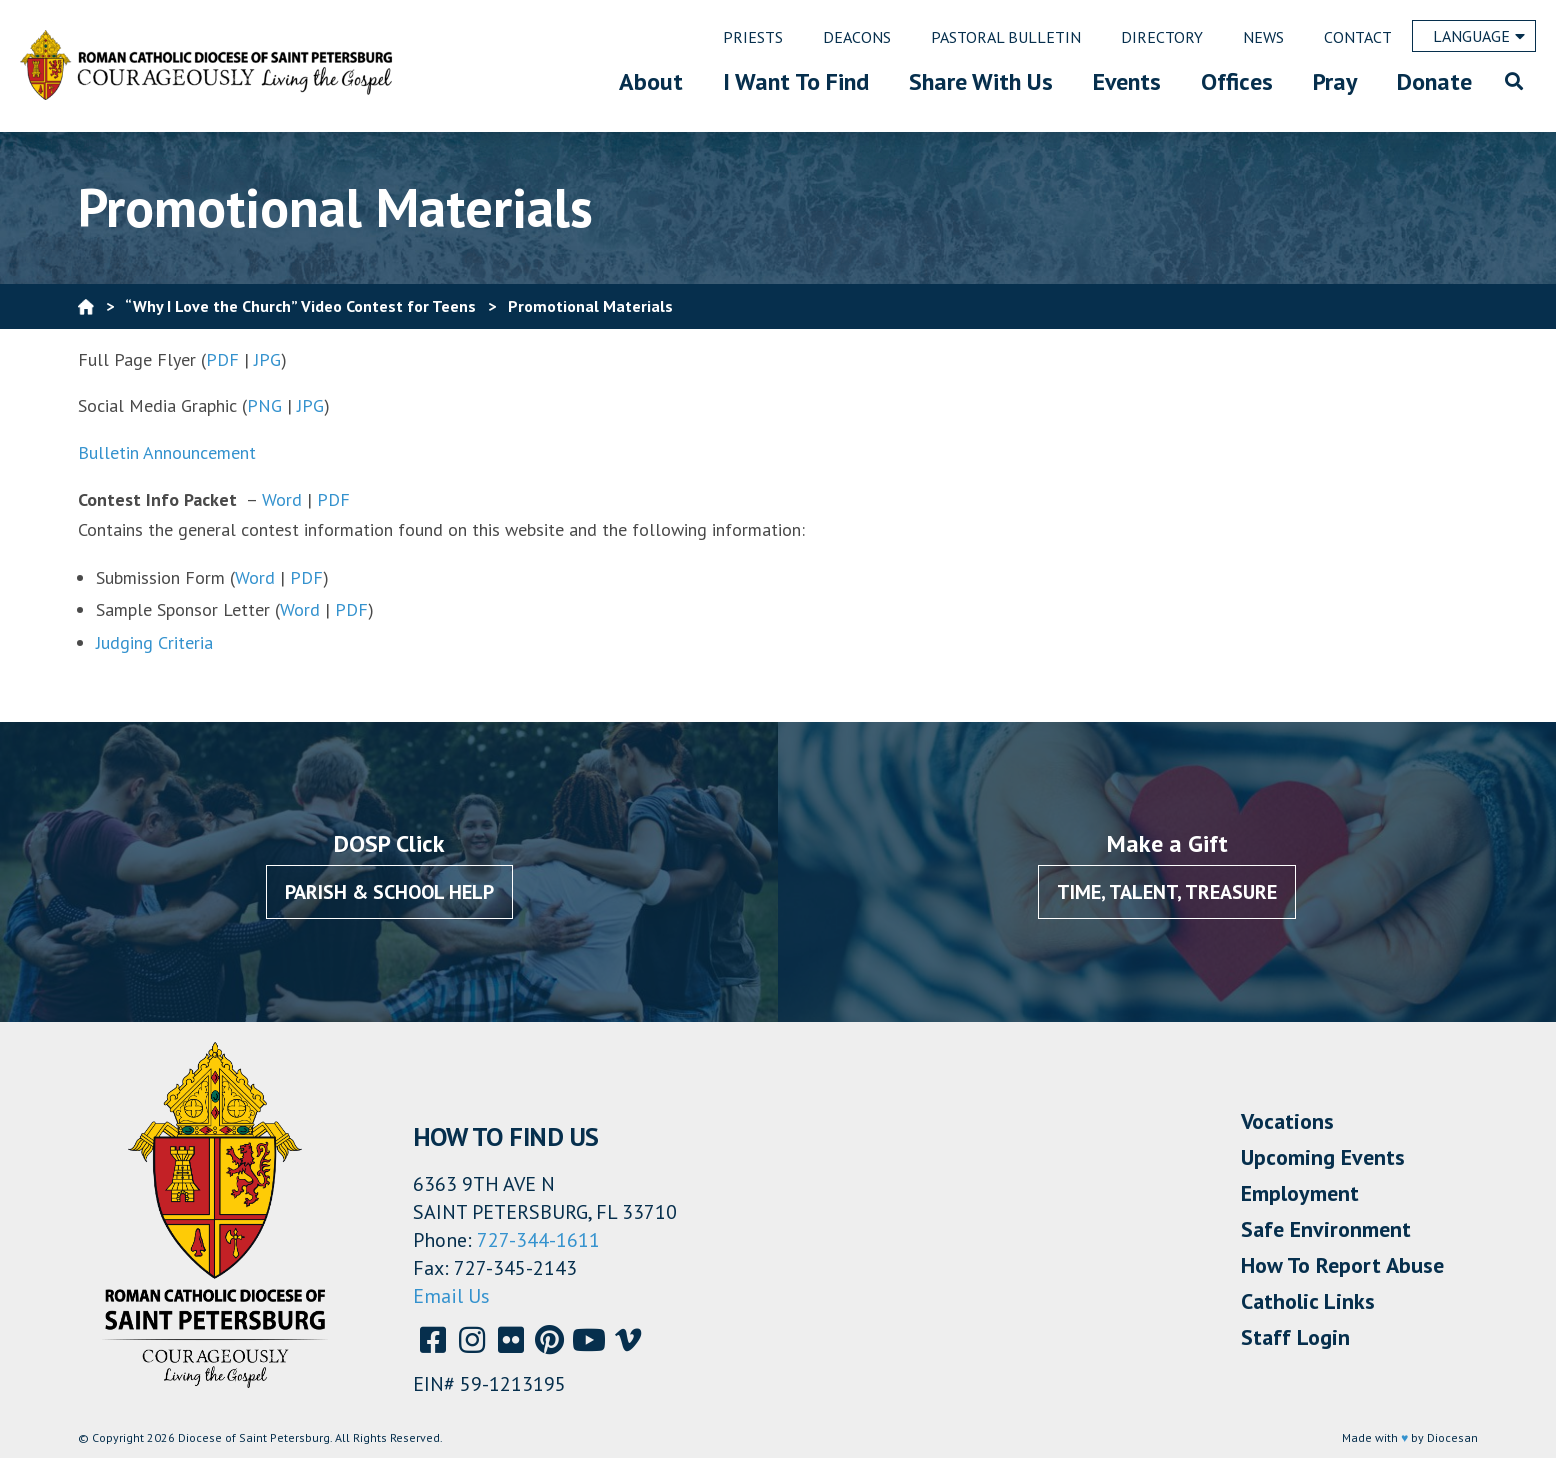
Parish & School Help (389, 892)
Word (282, 499)
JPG (267, 359)
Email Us (451, 1296)
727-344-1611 (538, 1240)
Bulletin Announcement (167, 452)
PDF (222, 359)
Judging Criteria (157, 642)
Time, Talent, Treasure (1167, 892)
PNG (264, 405)
